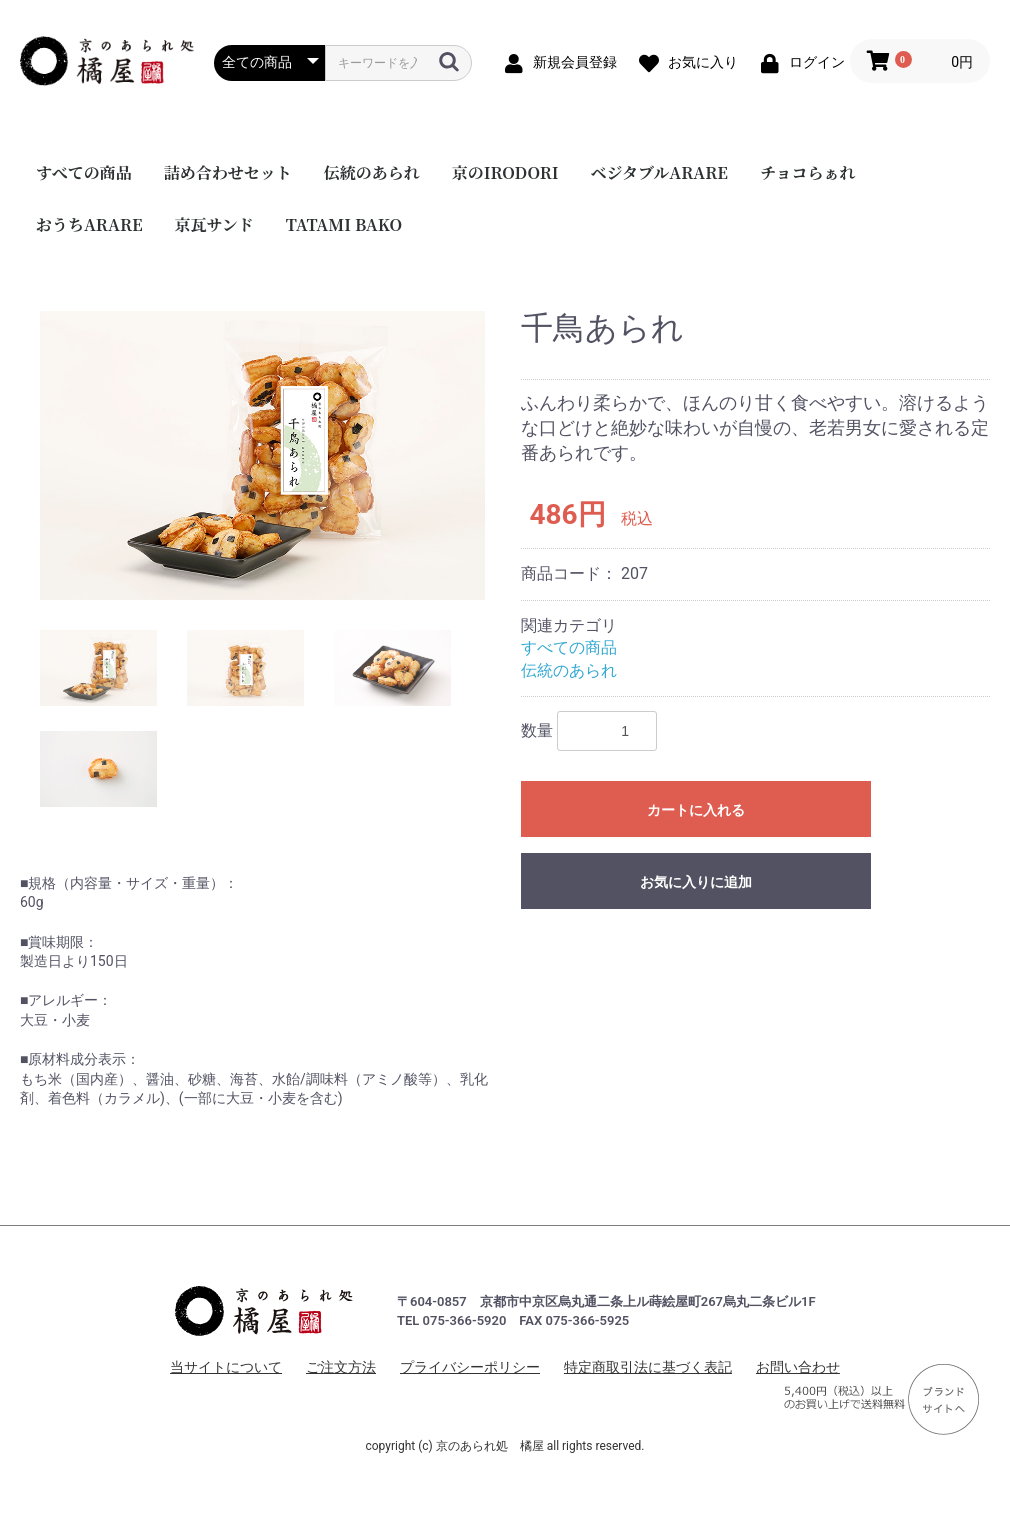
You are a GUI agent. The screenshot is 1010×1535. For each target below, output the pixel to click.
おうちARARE (89, 224)
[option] (262, 455)
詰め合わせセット (228, 172)
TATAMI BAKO (344, 224)
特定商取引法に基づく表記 (648, 1367)
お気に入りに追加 (696, 882)
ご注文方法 (341, 1367)
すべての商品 (84, 172)
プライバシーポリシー (470, 1367)
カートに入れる (696, 810)
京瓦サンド (214, 224)
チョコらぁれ (808, 172)
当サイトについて (226, 1367)
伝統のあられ (372, 172)
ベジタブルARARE (659, 172)
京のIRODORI (505, 172)
